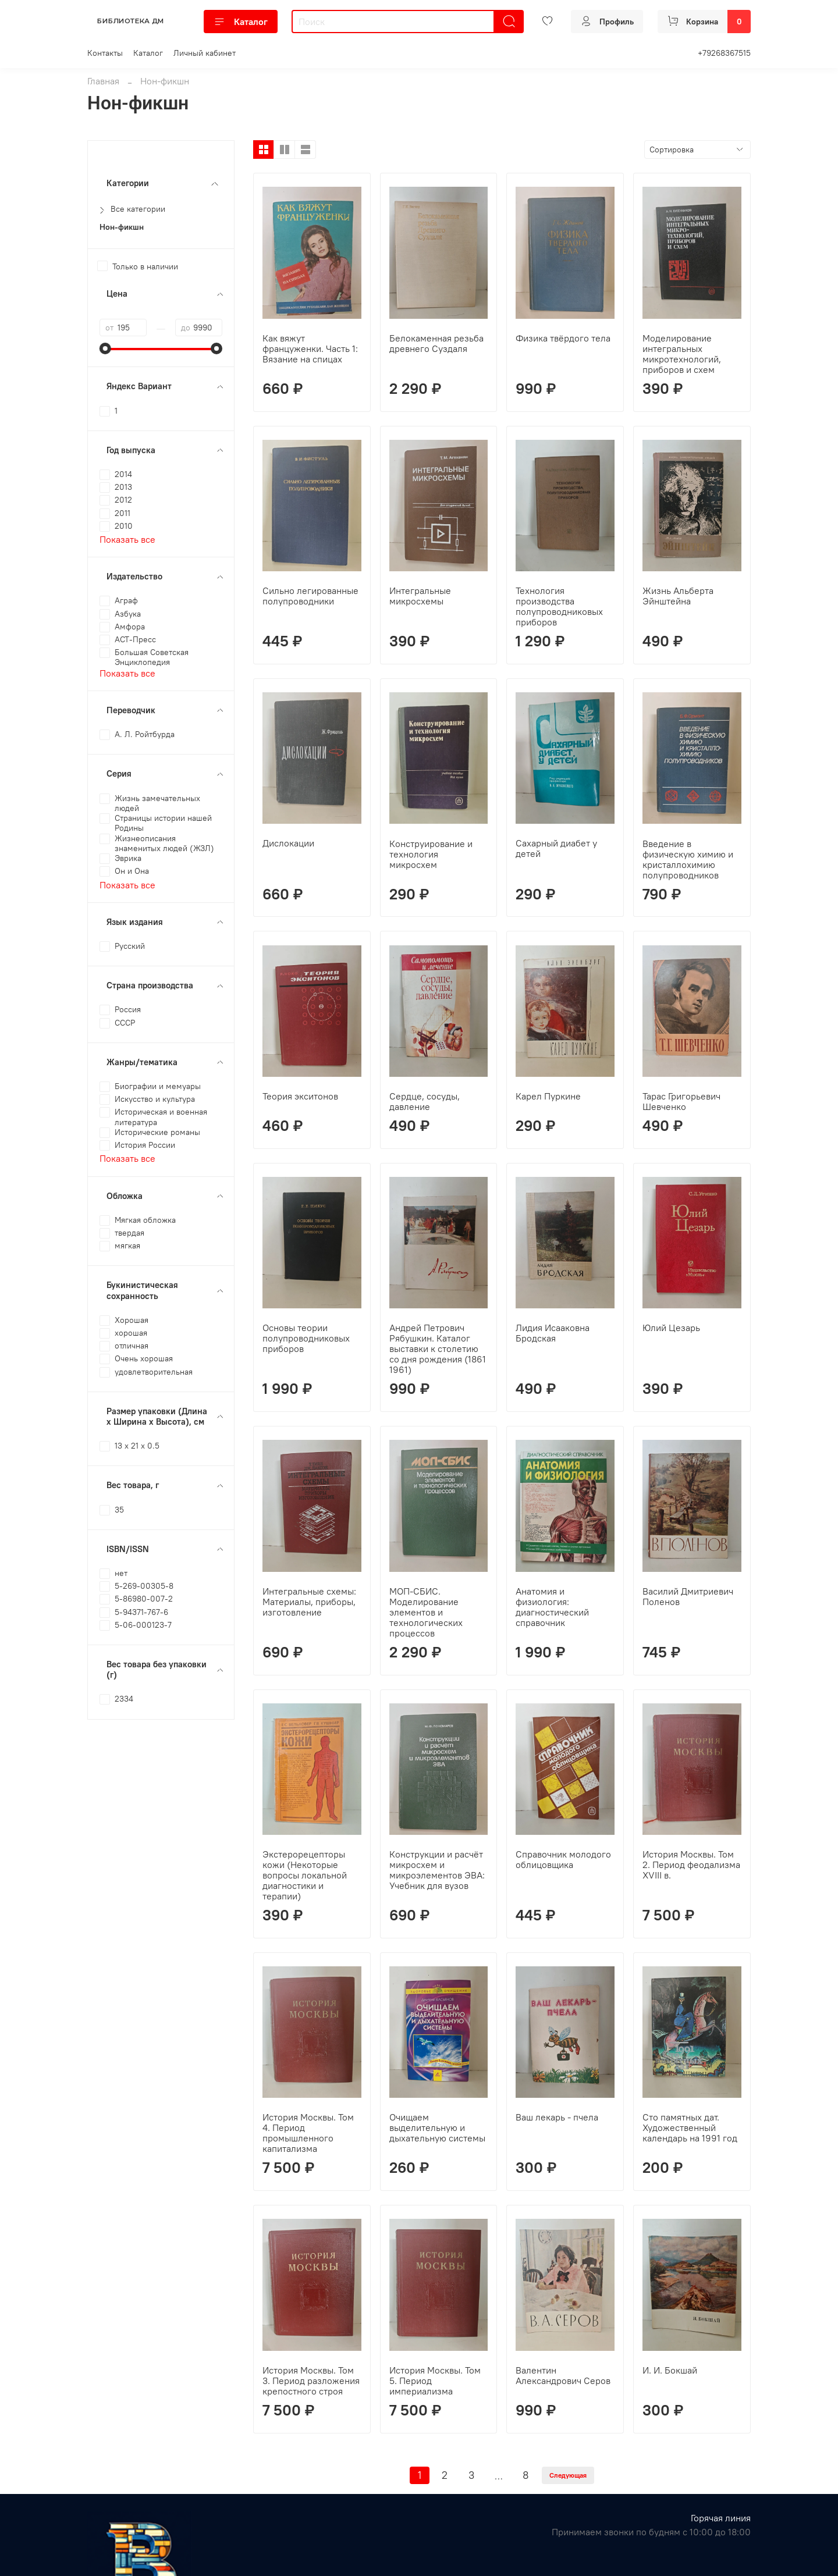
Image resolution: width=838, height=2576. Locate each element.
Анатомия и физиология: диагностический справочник (552, 1606)
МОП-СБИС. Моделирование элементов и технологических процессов (426, 1612)
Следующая (568, 2475)
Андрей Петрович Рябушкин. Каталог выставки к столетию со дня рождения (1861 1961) (437, 1348)
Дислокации (288, 843)
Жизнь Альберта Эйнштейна (677, 596)
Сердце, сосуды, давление (424, 1101)
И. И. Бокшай (669, 2370)
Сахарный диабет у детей (556, 848)
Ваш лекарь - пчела (557, 2117)
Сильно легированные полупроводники (310, 596)
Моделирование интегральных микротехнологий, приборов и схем (681, 353)
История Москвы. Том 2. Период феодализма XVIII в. (691, 1864)
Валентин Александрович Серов (563, 2375)
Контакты (105, 53)
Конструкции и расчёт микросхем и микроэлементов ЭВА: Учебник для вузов (437, 1869)
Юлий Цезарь (671, 1327)
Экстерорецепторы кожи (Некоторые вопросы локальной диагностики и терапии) (304, 1875)
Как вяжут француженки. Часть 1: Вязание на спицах (310, 348)
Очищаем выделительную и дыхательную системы (437, 2127)
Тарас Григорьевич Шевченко (681, 1101)
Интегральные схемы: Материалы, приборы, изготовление (309, 1601)
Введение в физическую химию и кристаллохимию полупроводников (687, 859)
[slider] (105, 348)
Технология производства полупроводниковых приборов (559, 606)
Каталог (241, 21)
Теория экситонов (300, 1096)
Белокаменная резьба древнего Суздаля (436, 343)
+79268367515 (724, 53)
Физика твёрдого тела (563, 338)
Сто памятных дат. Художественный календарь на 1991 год (689, 2127)
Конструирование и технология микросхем (431, 854)
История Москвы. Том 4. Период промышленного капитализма (308, 2132)
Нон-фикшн (122, 227)
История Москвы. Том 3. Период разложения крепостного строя (311, 2380)
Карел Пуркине (548, 1096)
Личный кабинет (204, 53)
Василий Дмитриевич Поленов (687, 1596)
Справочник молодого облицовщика (563, 1859)
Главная (103, 81)
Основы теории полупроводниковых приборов (306, 1338)
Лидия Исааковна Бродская (553, 1333)
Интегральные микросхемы (420, 596)
